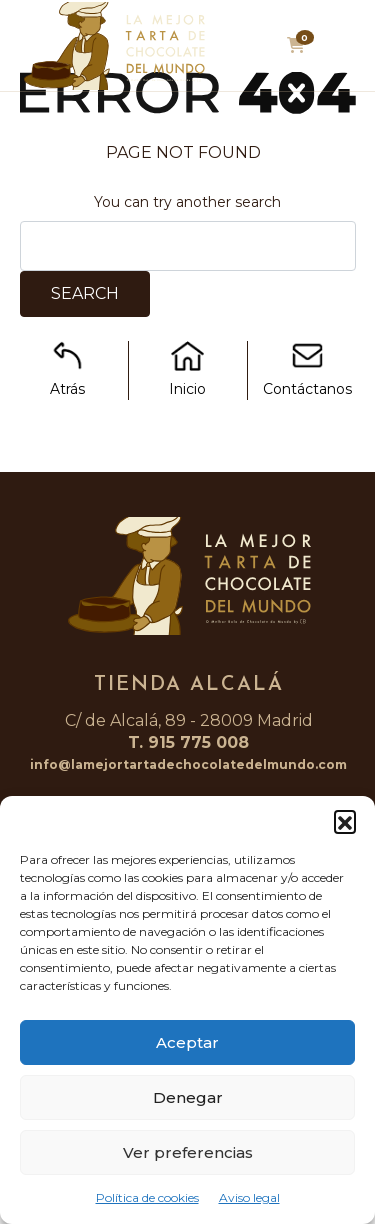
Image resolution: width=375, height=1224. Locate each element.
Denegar (188, 1097)
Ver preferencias (188, 1152)
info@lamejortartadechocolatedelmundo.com (188, 764)
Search (85, 293)
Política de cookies (147, 1197)
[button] (345, 821)
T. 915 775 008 (188, 742)
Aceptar (187, 1042)
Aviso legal (249, 1197)
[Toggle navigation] (342, 51)
